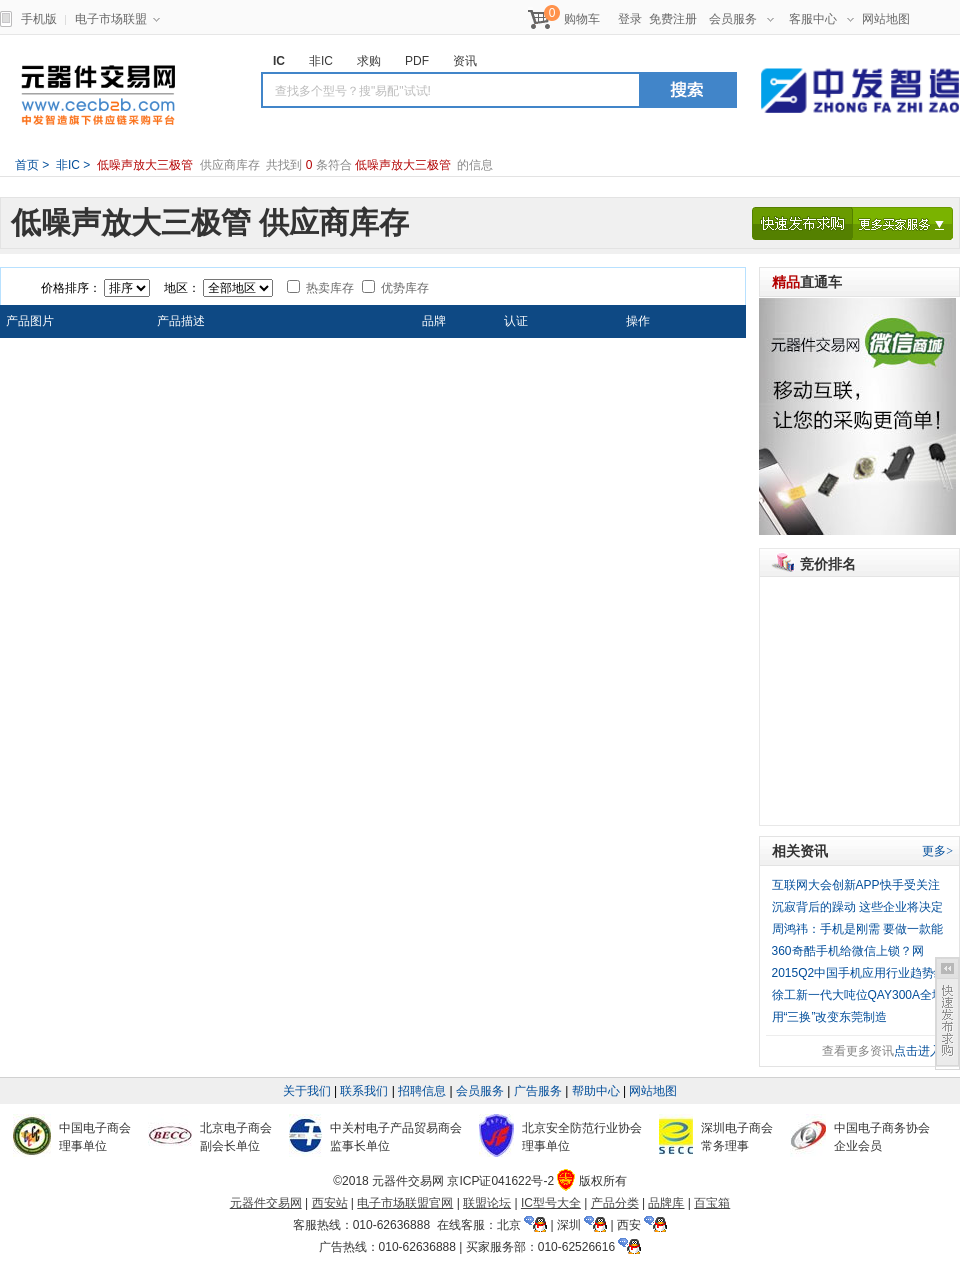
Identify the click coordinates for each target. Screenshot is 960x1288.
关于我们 (307, 1091)
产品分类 (615, 1203)
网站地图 (886, 19)
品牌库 (666, 1203)
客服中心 (821, 19)
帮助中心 (596, 1091)
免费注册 (673, 19)
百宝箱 (712, 1203)
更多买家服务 (903, 223)
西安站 (330, 1203)
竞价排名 (828, 564)
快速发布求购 (802, 223)
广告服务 (538, 1091)
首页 (27, 165)
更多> (937, 851)
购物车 (582, 19)
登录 (630, 19)
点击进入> (921, 1051)
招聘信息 (422, 1091)
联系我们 (364, 1091)
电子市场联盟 (117, 19)
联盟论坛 (487, 1203)
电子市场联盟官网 (405, 1203)
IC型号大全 (551, 1203)
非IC (66, 165)
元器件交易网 (98, 95)
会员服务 (741, 19)
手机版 (39, 19)
